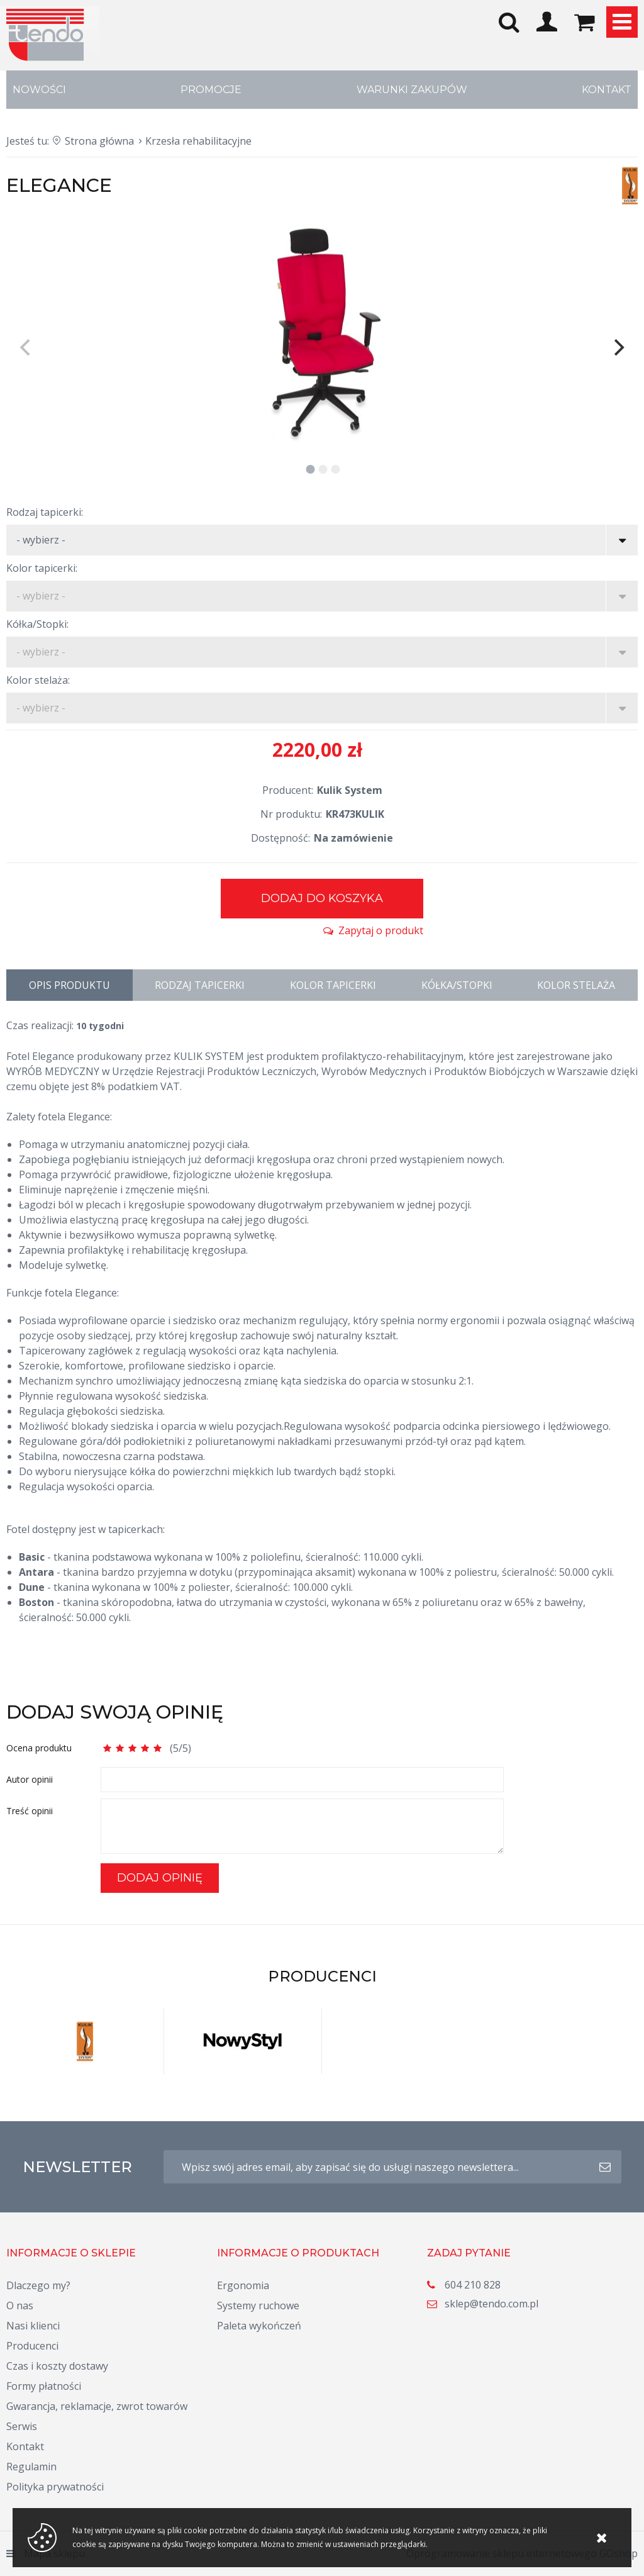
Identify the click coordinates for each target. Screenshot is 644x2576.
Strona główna (99, 141)
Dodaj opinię (160, 1878)
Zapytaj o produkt (380, 930)
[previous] (26, 348)
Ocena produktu (39, 1748)
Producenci (32, 2346)
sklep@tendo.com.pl (491, 2304)
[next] (617, 348)
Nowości (39, 90)
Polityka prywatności (55, 2487)
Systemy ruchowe (258, 2305)
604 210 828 (473, 2285)
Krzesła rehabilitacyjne (198, 141)
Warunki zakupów (412, 90)
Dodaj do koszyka (322, 898)
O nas (19, 2305)
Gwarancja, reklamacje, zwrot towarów (96, 2406)
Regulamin (31, 2466)
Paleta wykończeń (259, 2326)
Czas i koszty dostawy (57, 2366)
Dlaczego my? (38, 2285)
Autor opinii (29, 1779)
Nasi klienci (33, 2326)
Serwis (21, 2426)
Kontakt (606, 90)
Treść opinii (29, 1811)
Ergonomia (243, 2285)
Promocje (211, 90)
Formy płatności (43, 2386)
